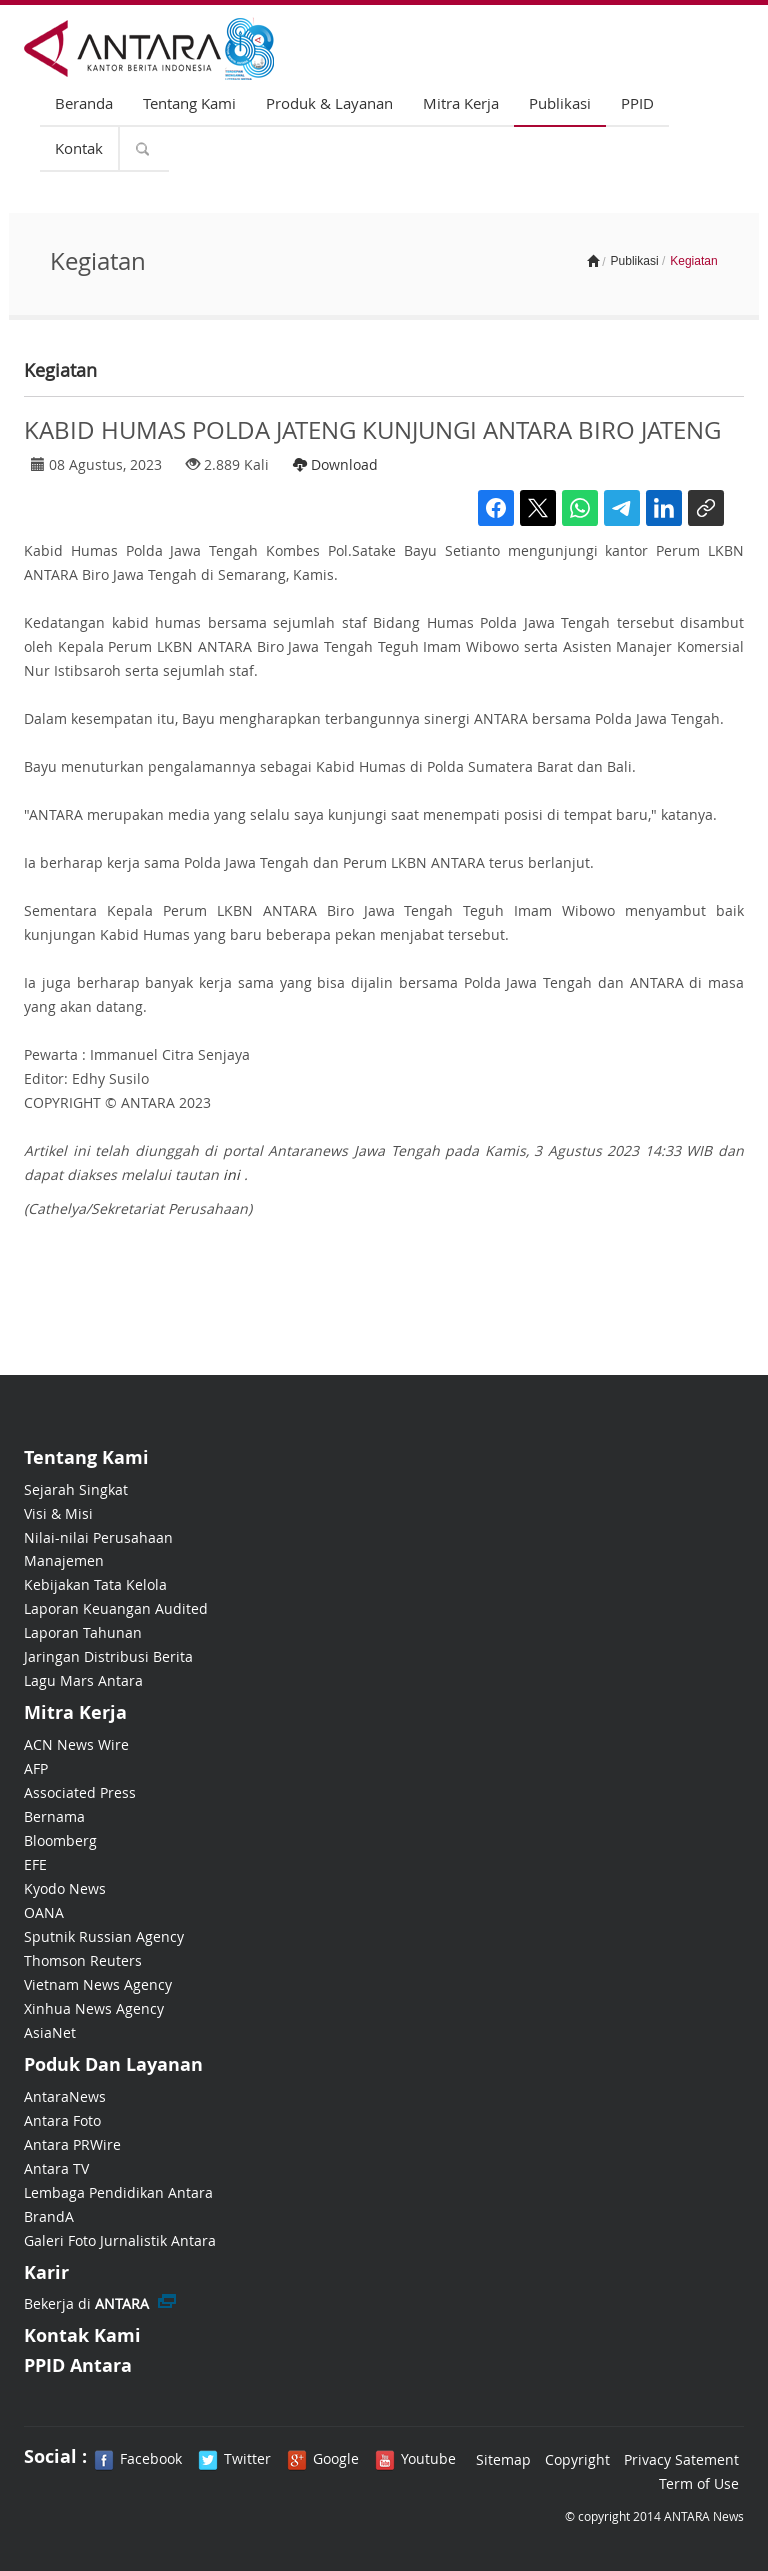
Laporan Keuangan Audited (116, 1608)
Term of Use (699, 2483)
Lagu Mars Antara (83, 1680)
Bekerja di (86, 2303)
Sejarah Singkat (76, 1489)
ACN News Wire (76, 1744)
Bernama (54, 1816)
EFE (35, 1864)
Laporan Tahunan (83, 1632)
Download (335, 464)
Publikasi (560, 103)
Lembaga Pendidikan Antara (118, 2192)
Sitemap (503, 2459)
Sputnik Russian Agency (104, 1936)
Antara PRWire (72, 2144)
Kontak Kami (82, 2335)
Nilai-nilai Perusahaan (98, 1537)
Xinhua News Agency (94, 2008)
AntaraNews (65, 2096)
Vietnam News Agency (98, 1984)
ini (231, 1174)
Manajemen (64, 1560)
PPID (637, 103)
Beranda (84, 103)
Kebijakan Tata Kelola (95, 1584)
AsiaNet (50, 2032)
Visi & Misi (58, 1513)
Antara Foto (62, 2120)
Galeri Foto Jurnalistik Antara (120, 2240)
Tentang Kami (189, 103)
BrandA (49, 2216)
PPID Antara (78, 2365)
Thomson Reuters (83, 1960)
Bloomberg (60, 1840)
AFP (36, 1768)
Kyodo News (65, 1888)
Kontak (79, 148)
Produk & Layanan (329, 103)
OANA (44, 1912)
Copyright (577, 2459)
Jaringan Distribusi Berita (108, 1656)
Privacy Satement (681, 2459)
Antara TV (56, 2168)
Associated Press (80, 1792)
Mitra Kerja (461, 103)
